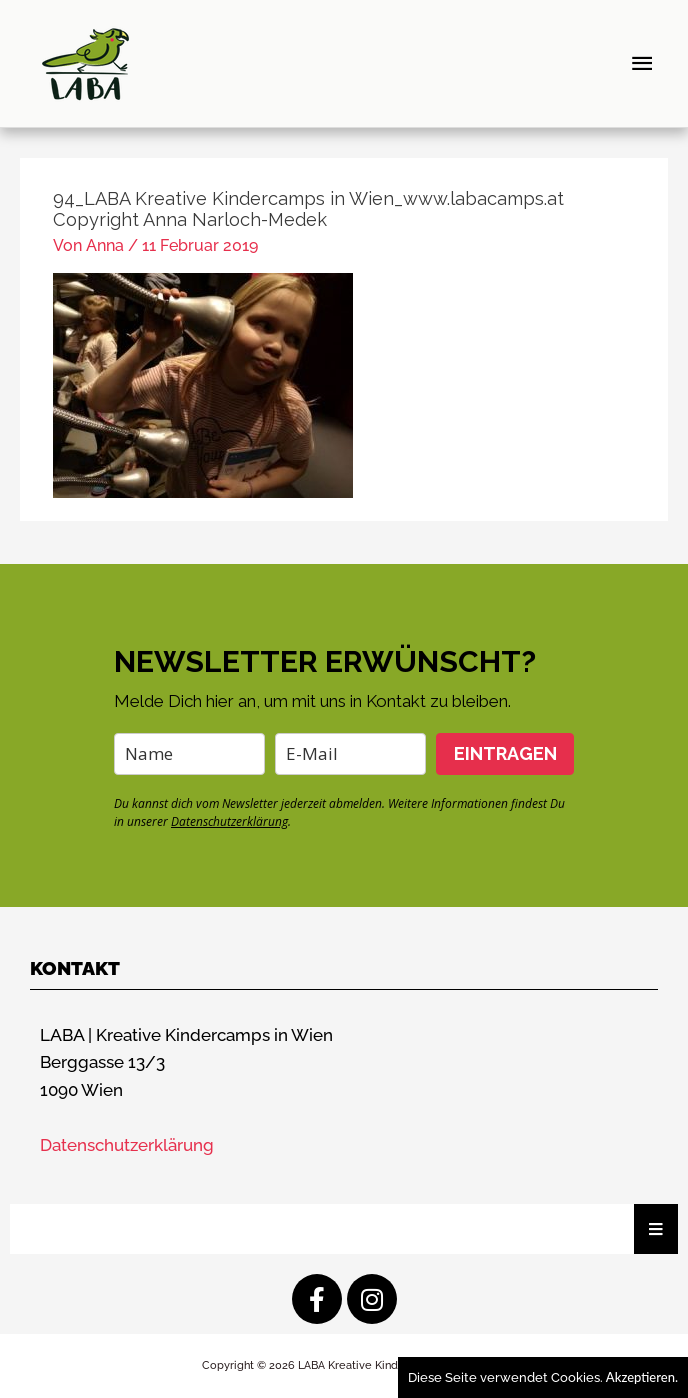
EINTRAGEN (505, 753)
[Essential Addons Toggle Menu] (656, 1229)
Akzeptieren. (642, 1377)
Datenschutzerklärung (229, 821)
